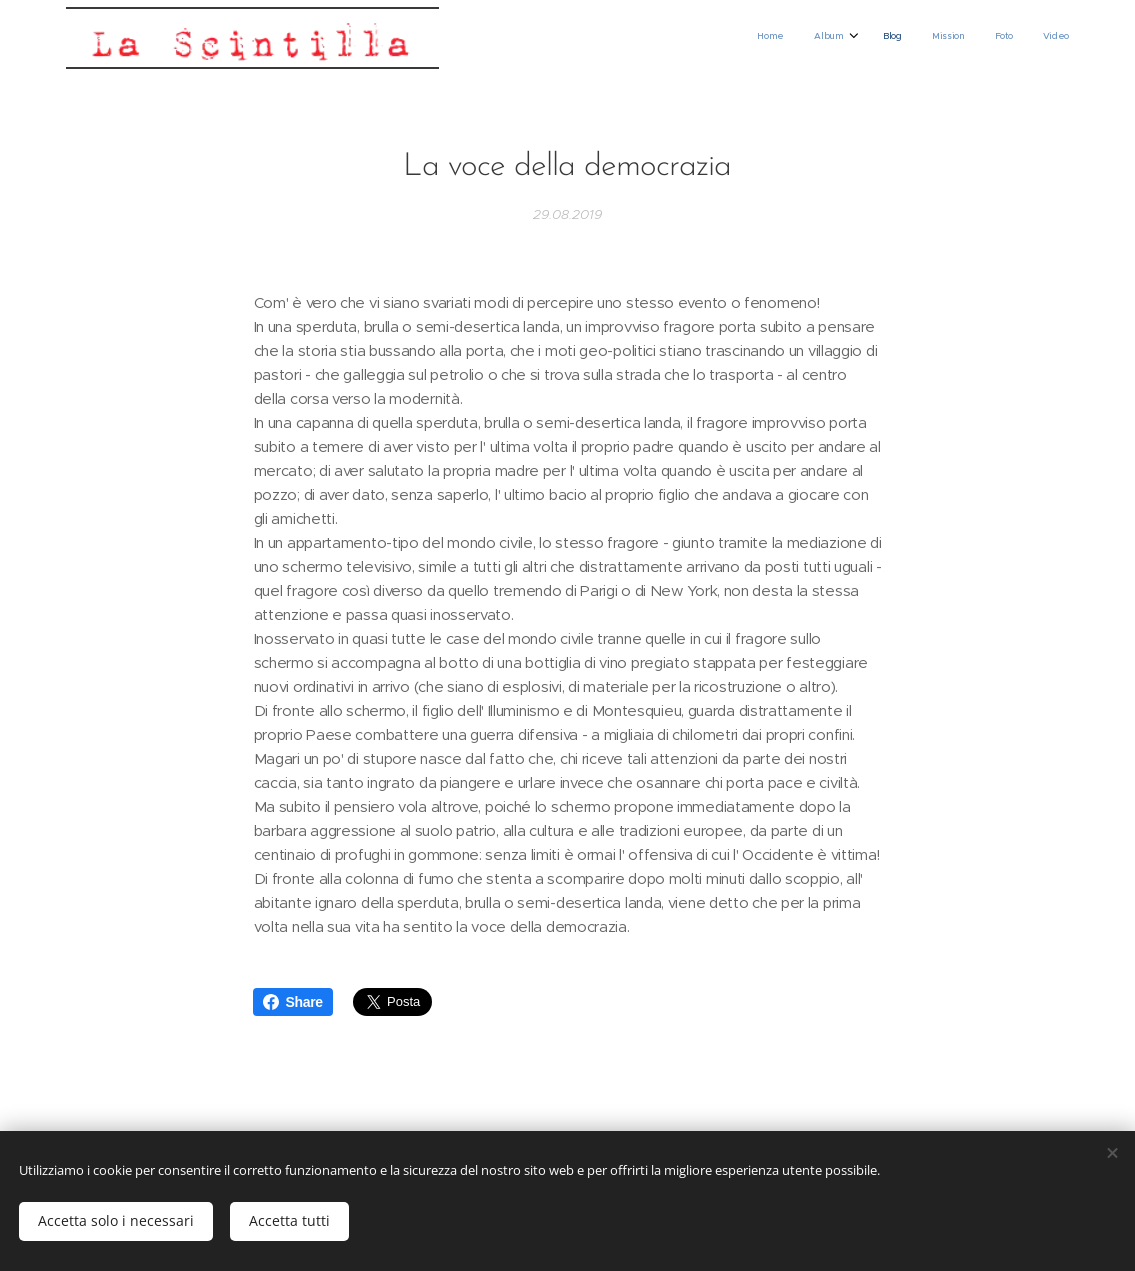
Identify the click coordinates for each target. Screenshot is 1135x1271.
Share (292, 1002)
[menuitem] (915, 38)
